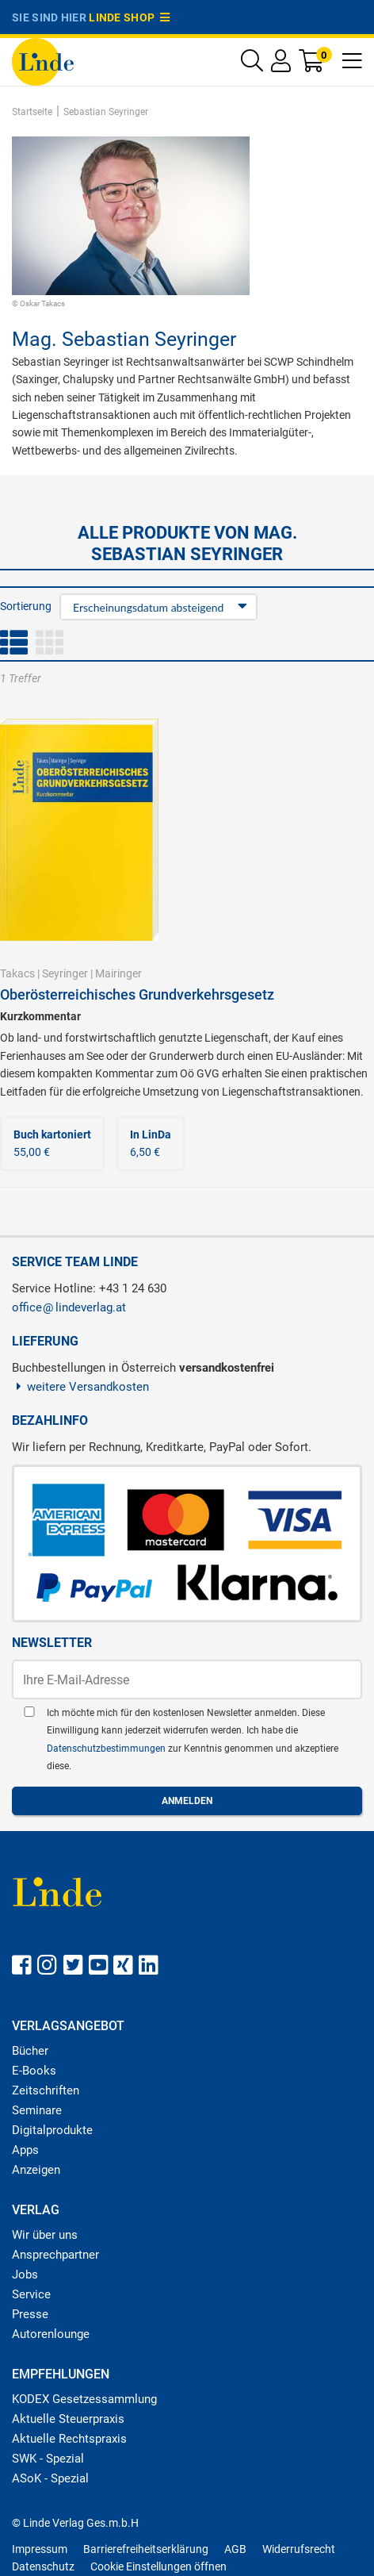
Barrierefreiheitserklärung (145, 2549)
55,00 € (52, 1143)
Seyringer (65, 973)
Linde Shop (129, 17)
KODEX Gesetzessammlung (84, 2399)
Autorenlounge (51, 2334)
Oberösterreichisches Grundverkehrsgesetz (137, 994)
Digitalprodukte (52, 2130)
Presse (30, 2314)
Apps (25, 2150)
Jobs (25, 2274)
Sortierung (26, 606)
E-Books (34, 2070)
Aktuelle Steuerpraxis (68, 2419)
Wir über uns (45, 2235)
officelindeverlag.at (69, 1307)
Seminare (37, 2110)
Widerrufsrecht (298, 2549)
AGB (235, 2549)
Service (31, 2294)
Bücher (30, 2051)
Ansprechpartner (55, 2255)
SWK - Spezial (48, 2458)
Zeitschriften (45, 2090)
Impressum (39, 2549)
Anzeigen (36, 2170)
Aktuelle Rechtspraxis (69, 2439)
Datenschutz (43, 2566)
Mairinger (118, 973)
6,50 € (150, 1143)
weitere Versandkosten (80, 1387)
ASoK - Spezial (50, 2478)
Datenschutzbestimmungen (107, 1748)
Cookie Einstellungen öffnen (158, 2566)
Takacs (17, 973)
